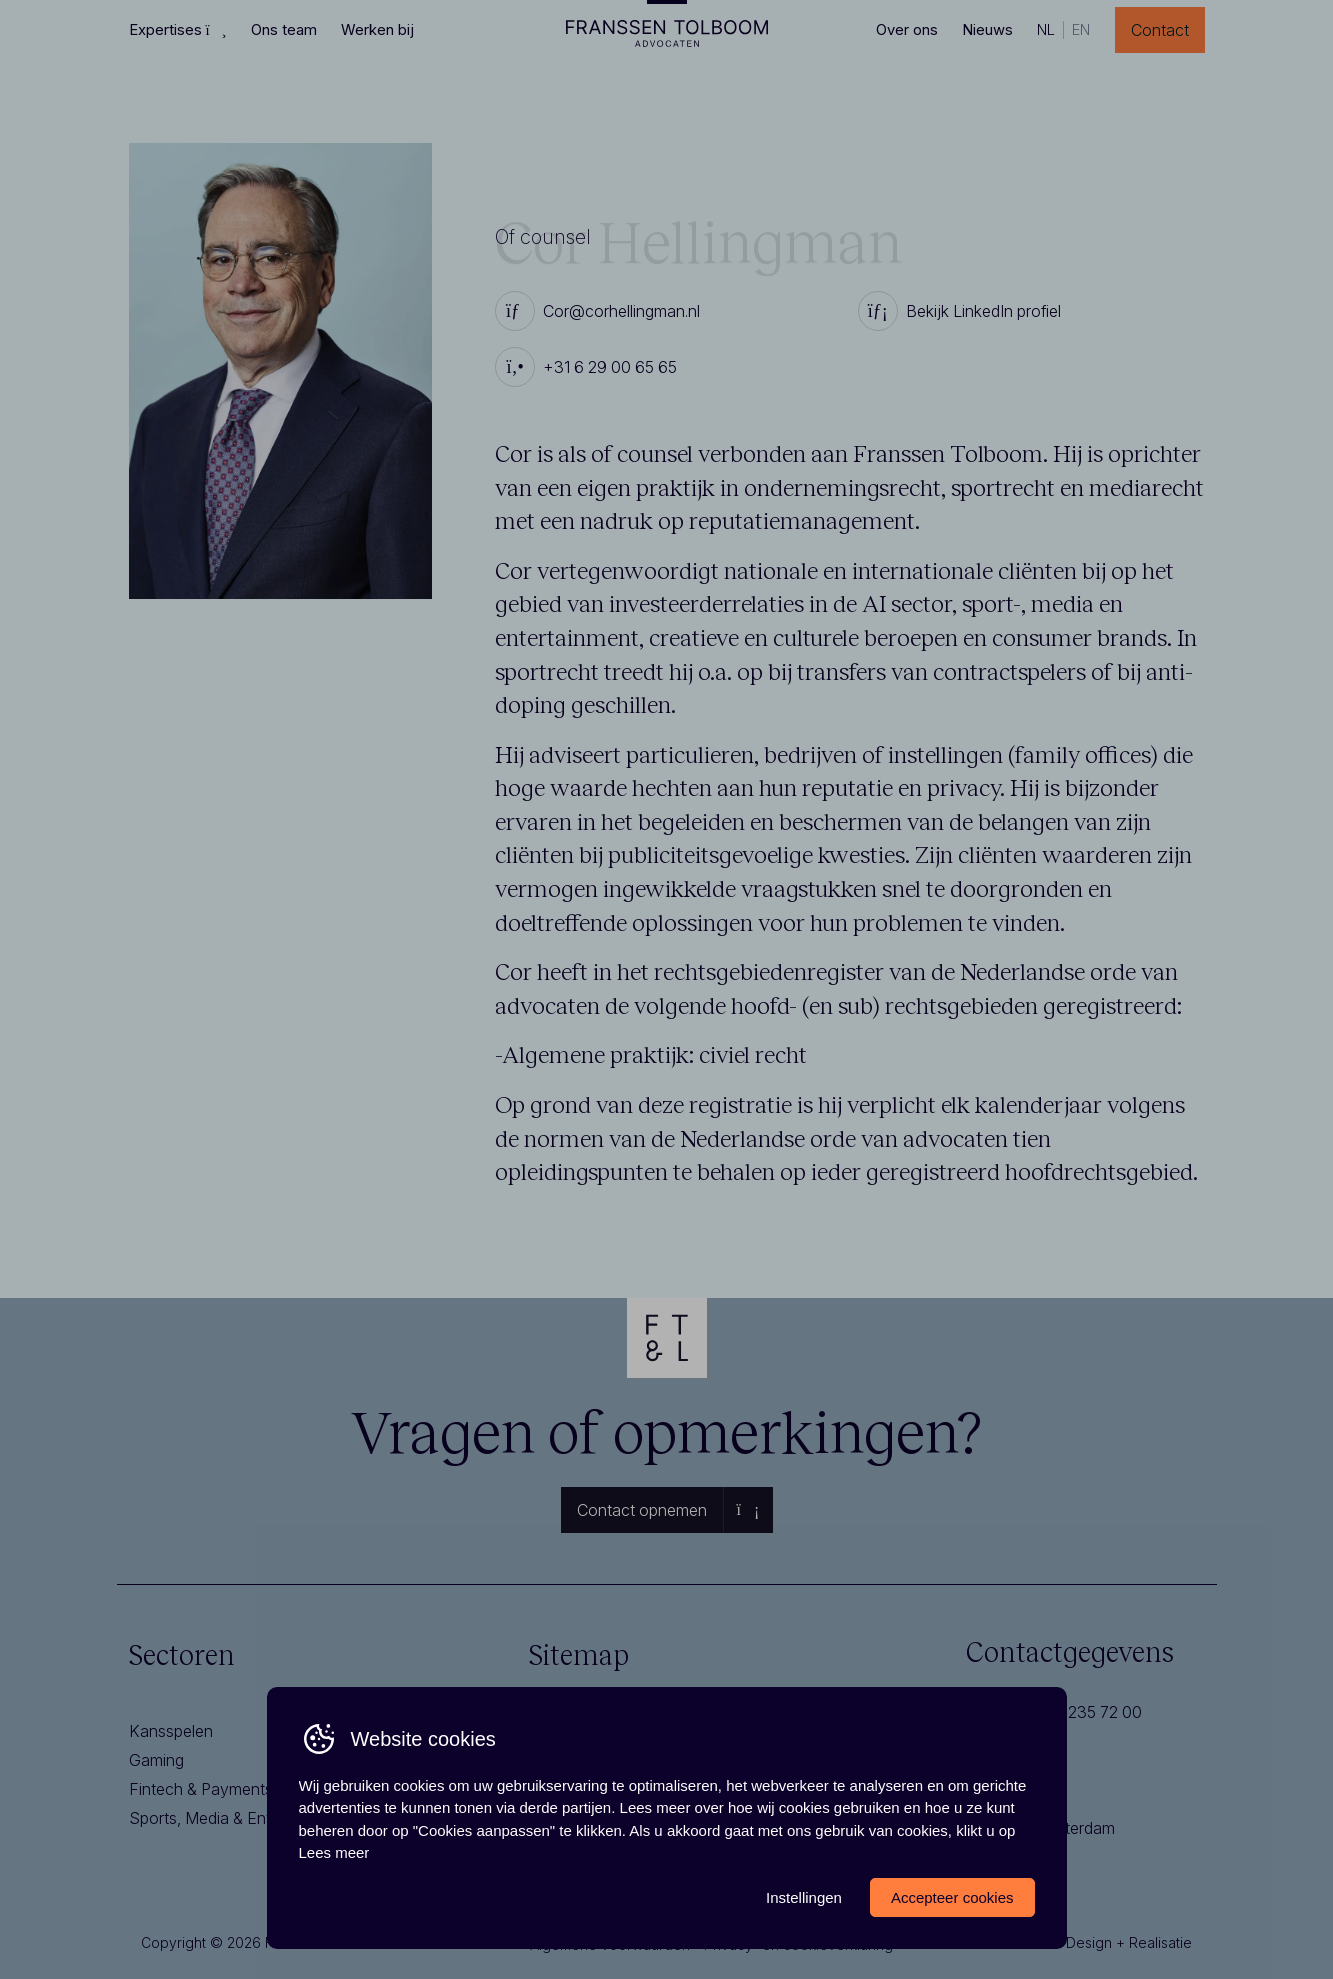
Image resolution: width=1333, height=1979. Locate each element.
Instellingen (804, 1897)
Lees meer (334, 1852)
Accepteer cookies (952, 1897)
